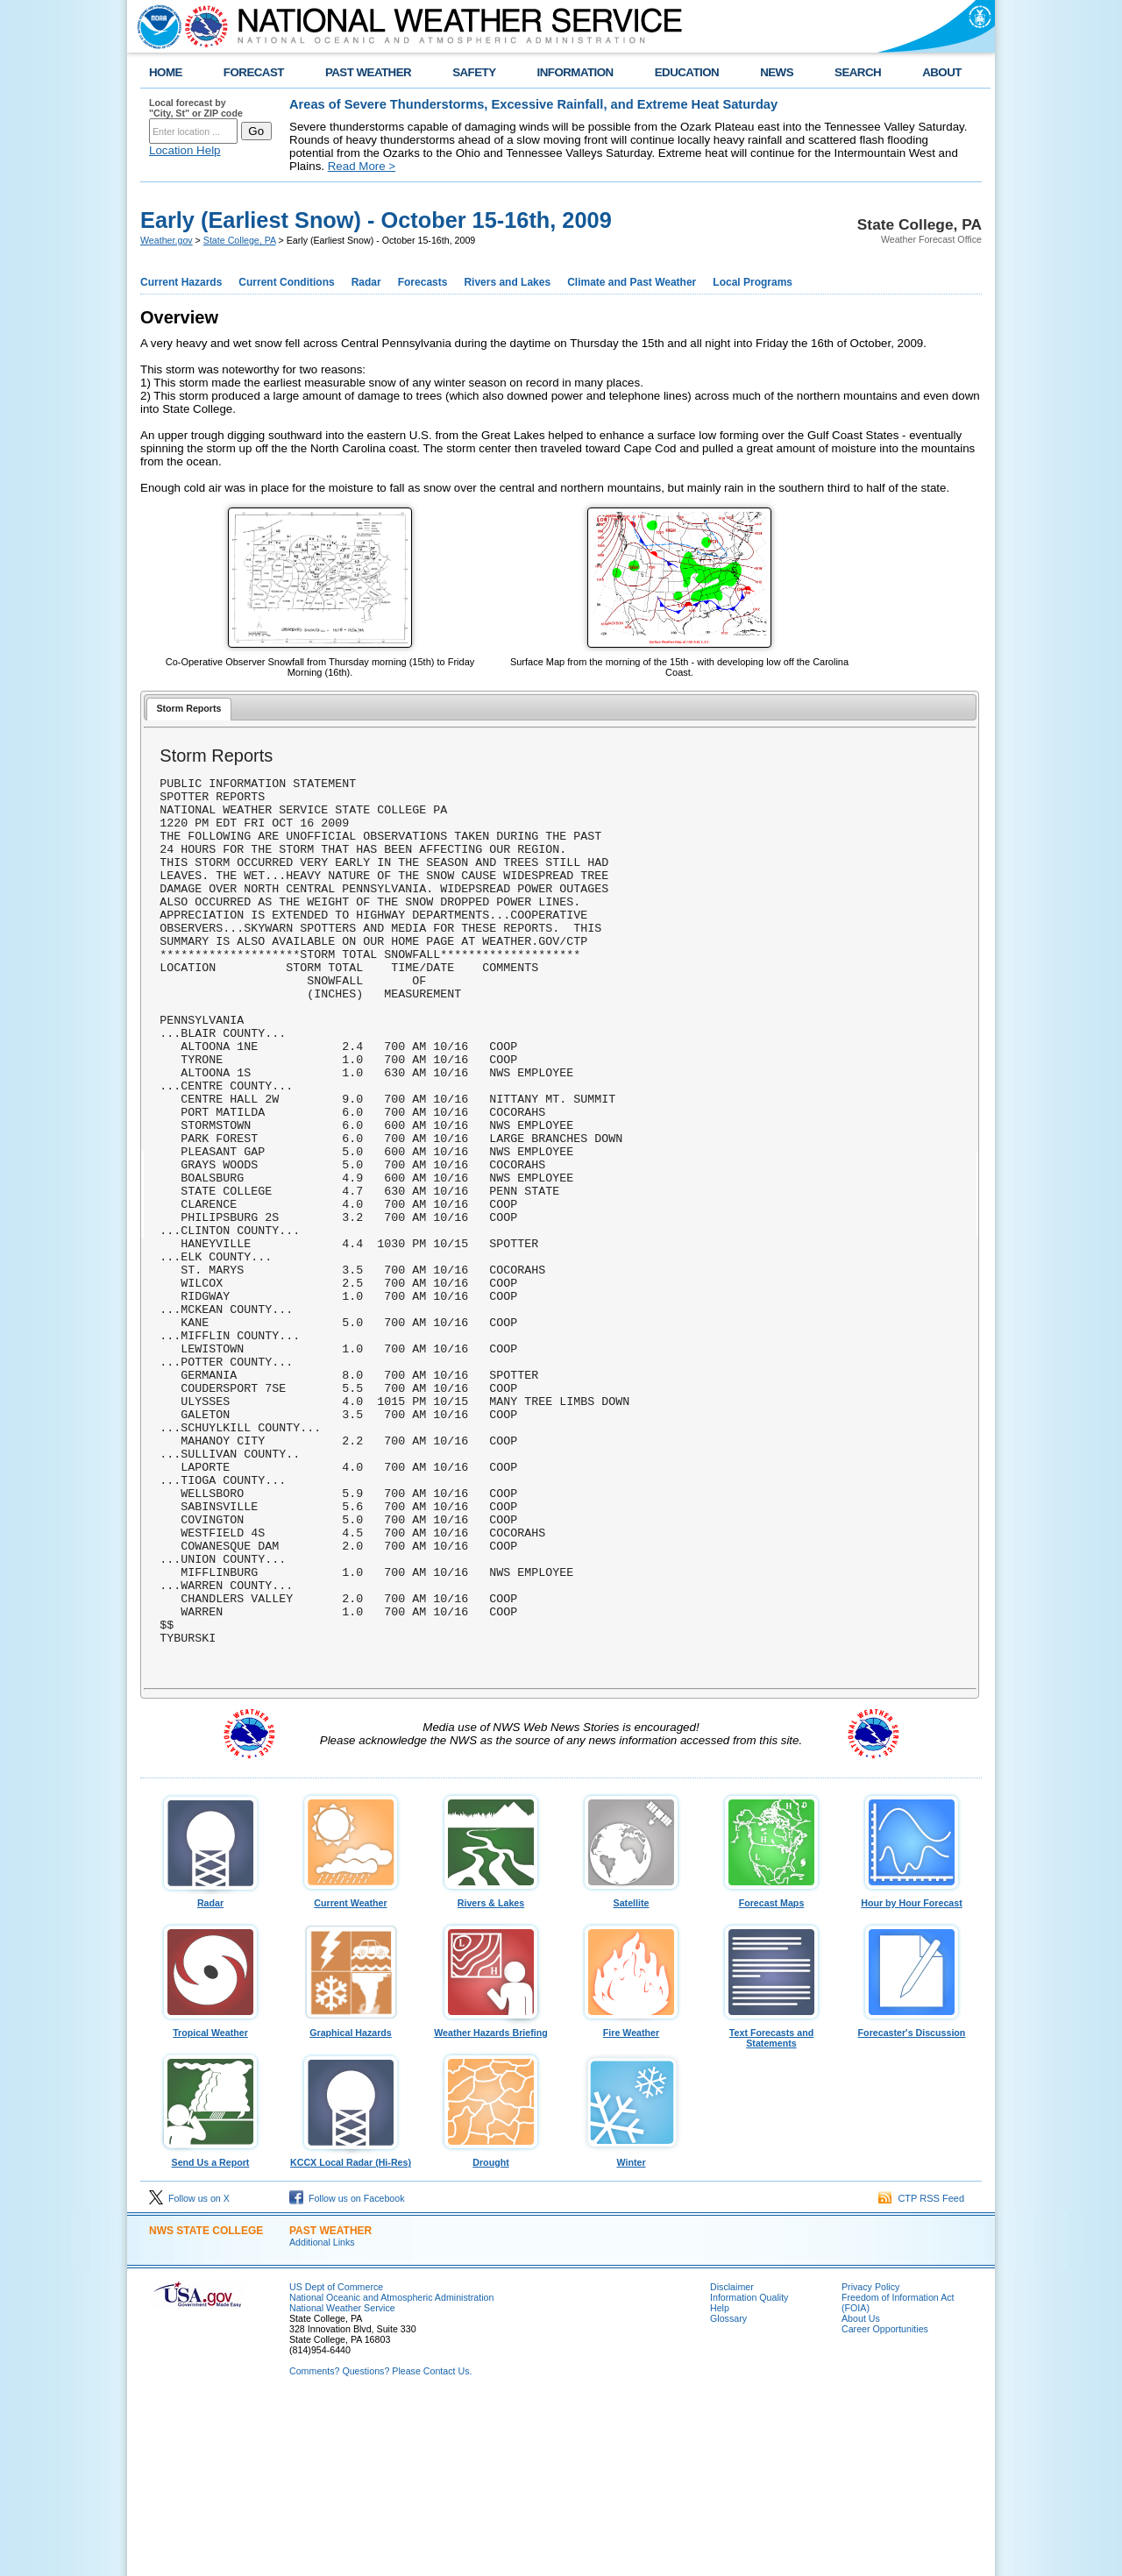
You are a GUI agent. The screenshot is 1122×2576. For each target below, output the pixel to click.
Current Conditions (286, 282)
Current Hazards (181, 282)
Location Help (185, 150)
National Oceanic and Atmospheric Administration (391, 2471)
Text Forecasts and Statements (771, 2207)
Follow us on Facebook (347, 2372)
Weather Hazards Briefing (491, 2201)
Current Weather (350, 2072)
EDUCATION (687, 72)
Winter (631, 2331)
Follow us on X (189, 2372)
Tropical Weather (210, 2201)
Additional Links (322, 2415)
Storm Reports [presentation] (188, 708)
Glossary (728, 2492)
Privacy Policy (870, 2460)
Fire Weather (631, 2201)
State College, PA (239, 240)
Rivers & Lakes (491, 2072)
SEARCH (857, 72)
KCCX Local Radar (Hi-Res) (350, 2331)
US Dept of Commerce (336, 2460)
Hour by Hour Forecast (911, 2072)
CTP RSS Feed (921, 2372)
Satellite (631, 2072)
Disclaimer (732, 2460)
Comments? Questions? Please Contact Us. (380, 2544)
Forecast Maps (771, 2072)
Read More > (361, 166)
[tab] (188, 709)
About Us (861, 2492)
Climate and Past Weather (631, 282)
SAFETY (473, 72)
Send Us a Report (210, 2331)
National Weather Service (342, 2481)
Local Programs (752, 282)
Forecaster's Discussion (911, 2201)
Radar (366, 282)
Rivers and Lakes (507, 282)
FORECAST (254, 72)
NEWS (776, 72)
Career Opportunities (885, 2502)
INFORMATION (575, 72)
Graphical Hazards (350, 2201)
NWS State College (206, 2404)
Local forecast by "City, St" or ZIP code (196, 107)
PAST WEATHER (368, 72)
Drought (491, 2331)
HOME (165, 72)
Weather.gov (166, 240)
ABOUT (942, 72)
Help (719, 2481)
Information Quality (749, 2471)
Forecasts (423, 282)
